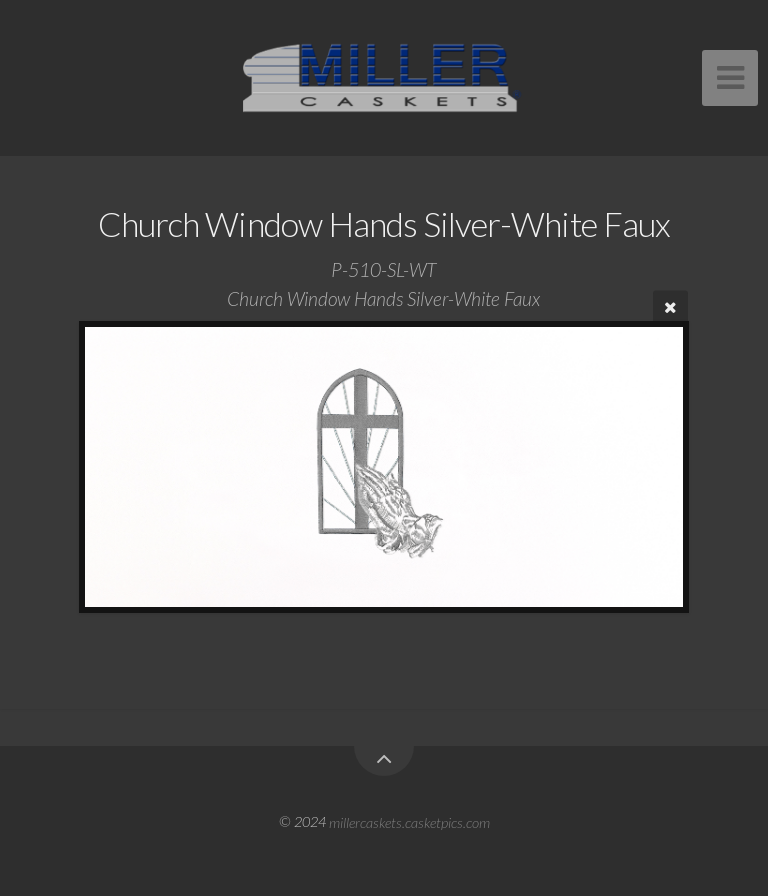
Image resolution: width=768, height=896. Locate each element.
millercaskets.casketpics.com (409, 821)
